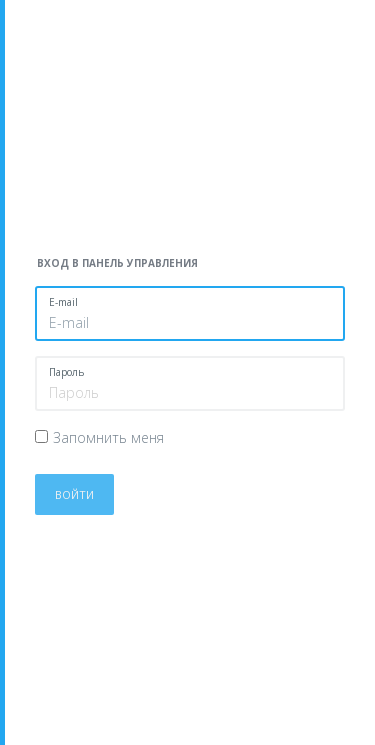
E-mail (63, 302)
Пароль (66, 372)
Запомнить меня (108, 437)
